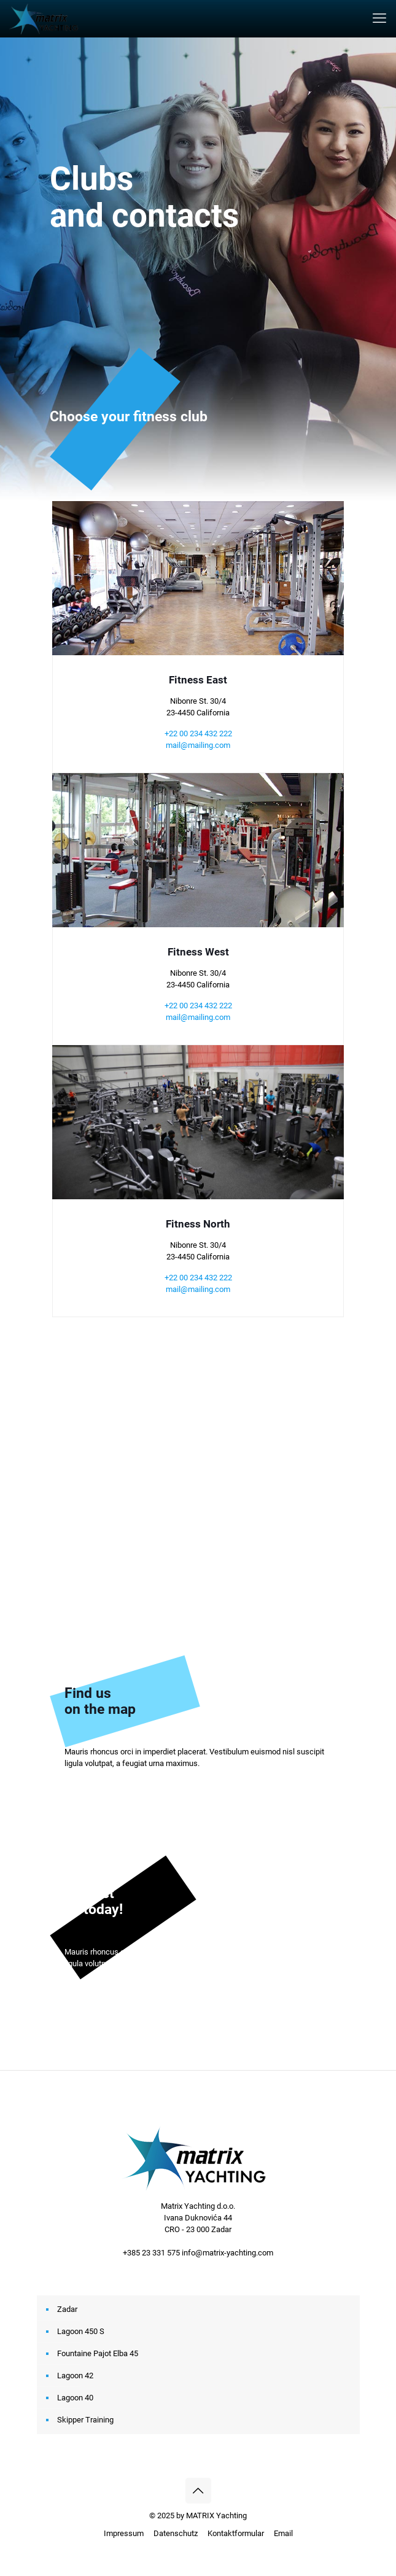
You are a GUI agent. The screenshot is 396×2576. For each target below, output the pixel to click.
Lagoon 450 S (80, 2331)
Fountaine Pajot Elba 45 (97, 2353)
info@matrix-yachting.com (227, 2252)
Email (283, 2533)
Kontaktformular (236, 2533)
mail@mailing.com (198, 745)
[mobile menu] (379, 18)
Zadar (67, 2309)
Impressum (124, 2533)
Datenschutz (175, 2533)
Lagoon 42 (75, 2375)
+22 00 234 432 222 (198, 733)
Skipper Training (85, 2419)
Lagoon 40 (75, 2397)
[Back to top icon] (198, 2491)
